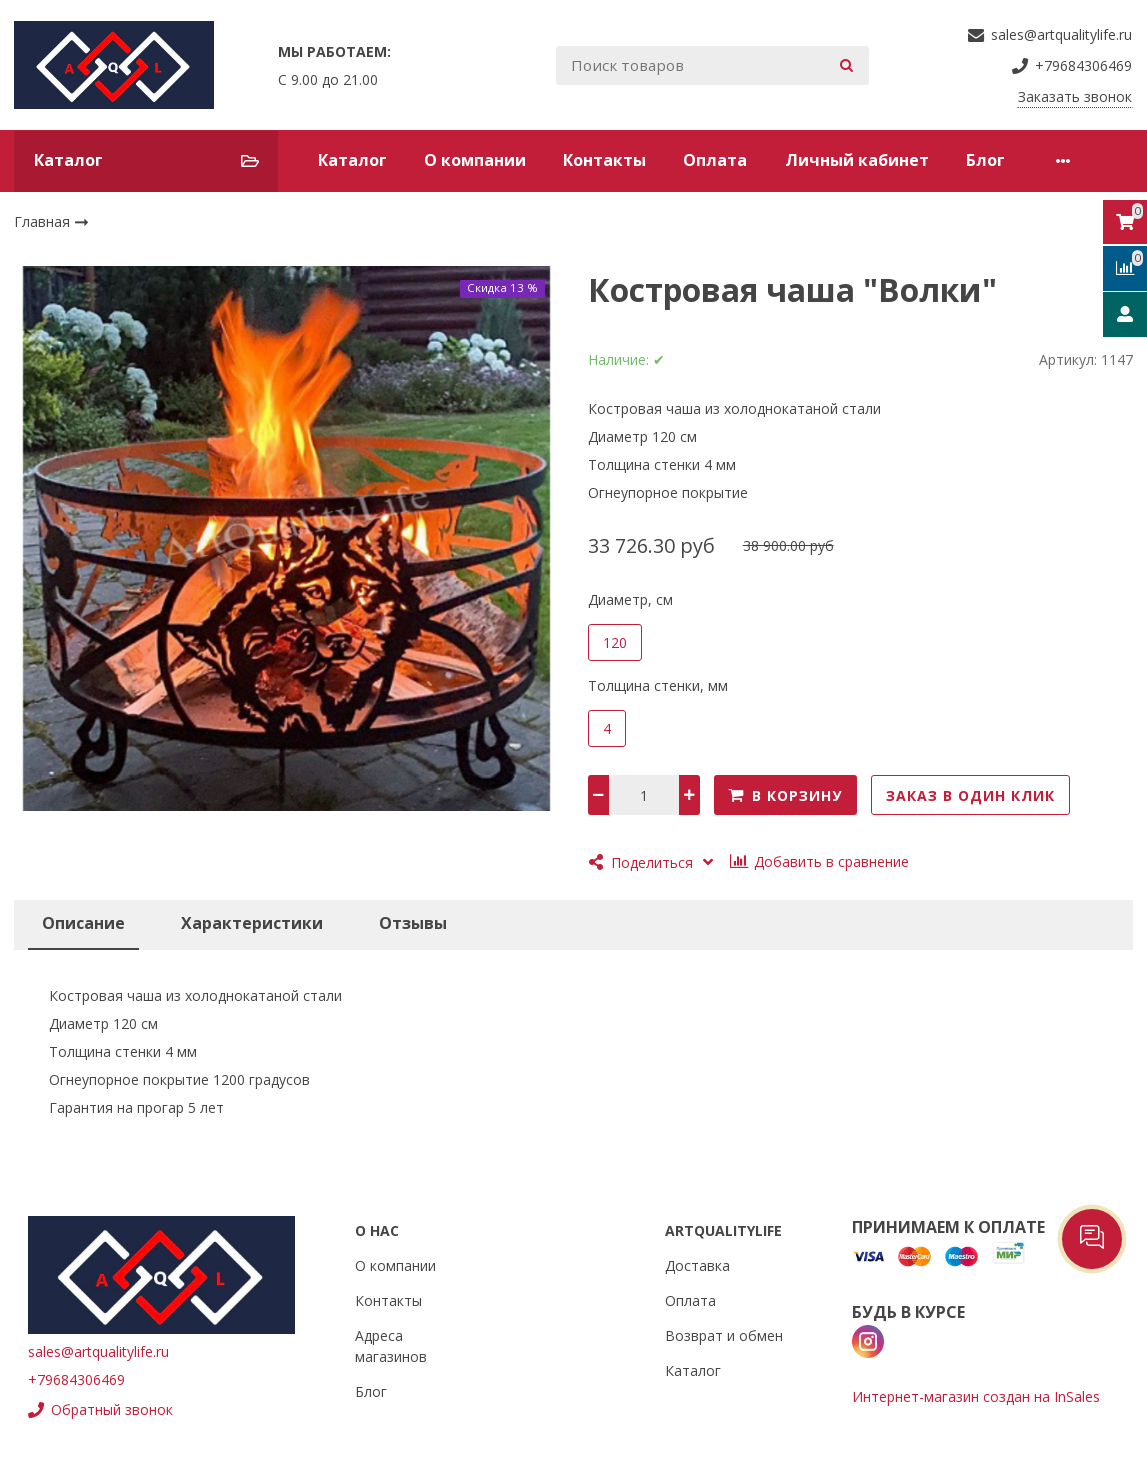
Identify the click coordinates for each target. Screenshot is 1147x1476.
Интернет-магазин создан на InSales (976, 1396)
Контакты (604, 160)
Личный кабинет (857, 160)
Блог (985, 160)
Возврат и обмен (724, 1335)
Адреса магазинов (391, 1346)
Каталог (352, 160)
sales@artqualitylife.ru (98, 1351)
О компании (475, 160)
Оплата (715, 160)
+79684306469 (76, 1379)
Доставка (697, 1265)
